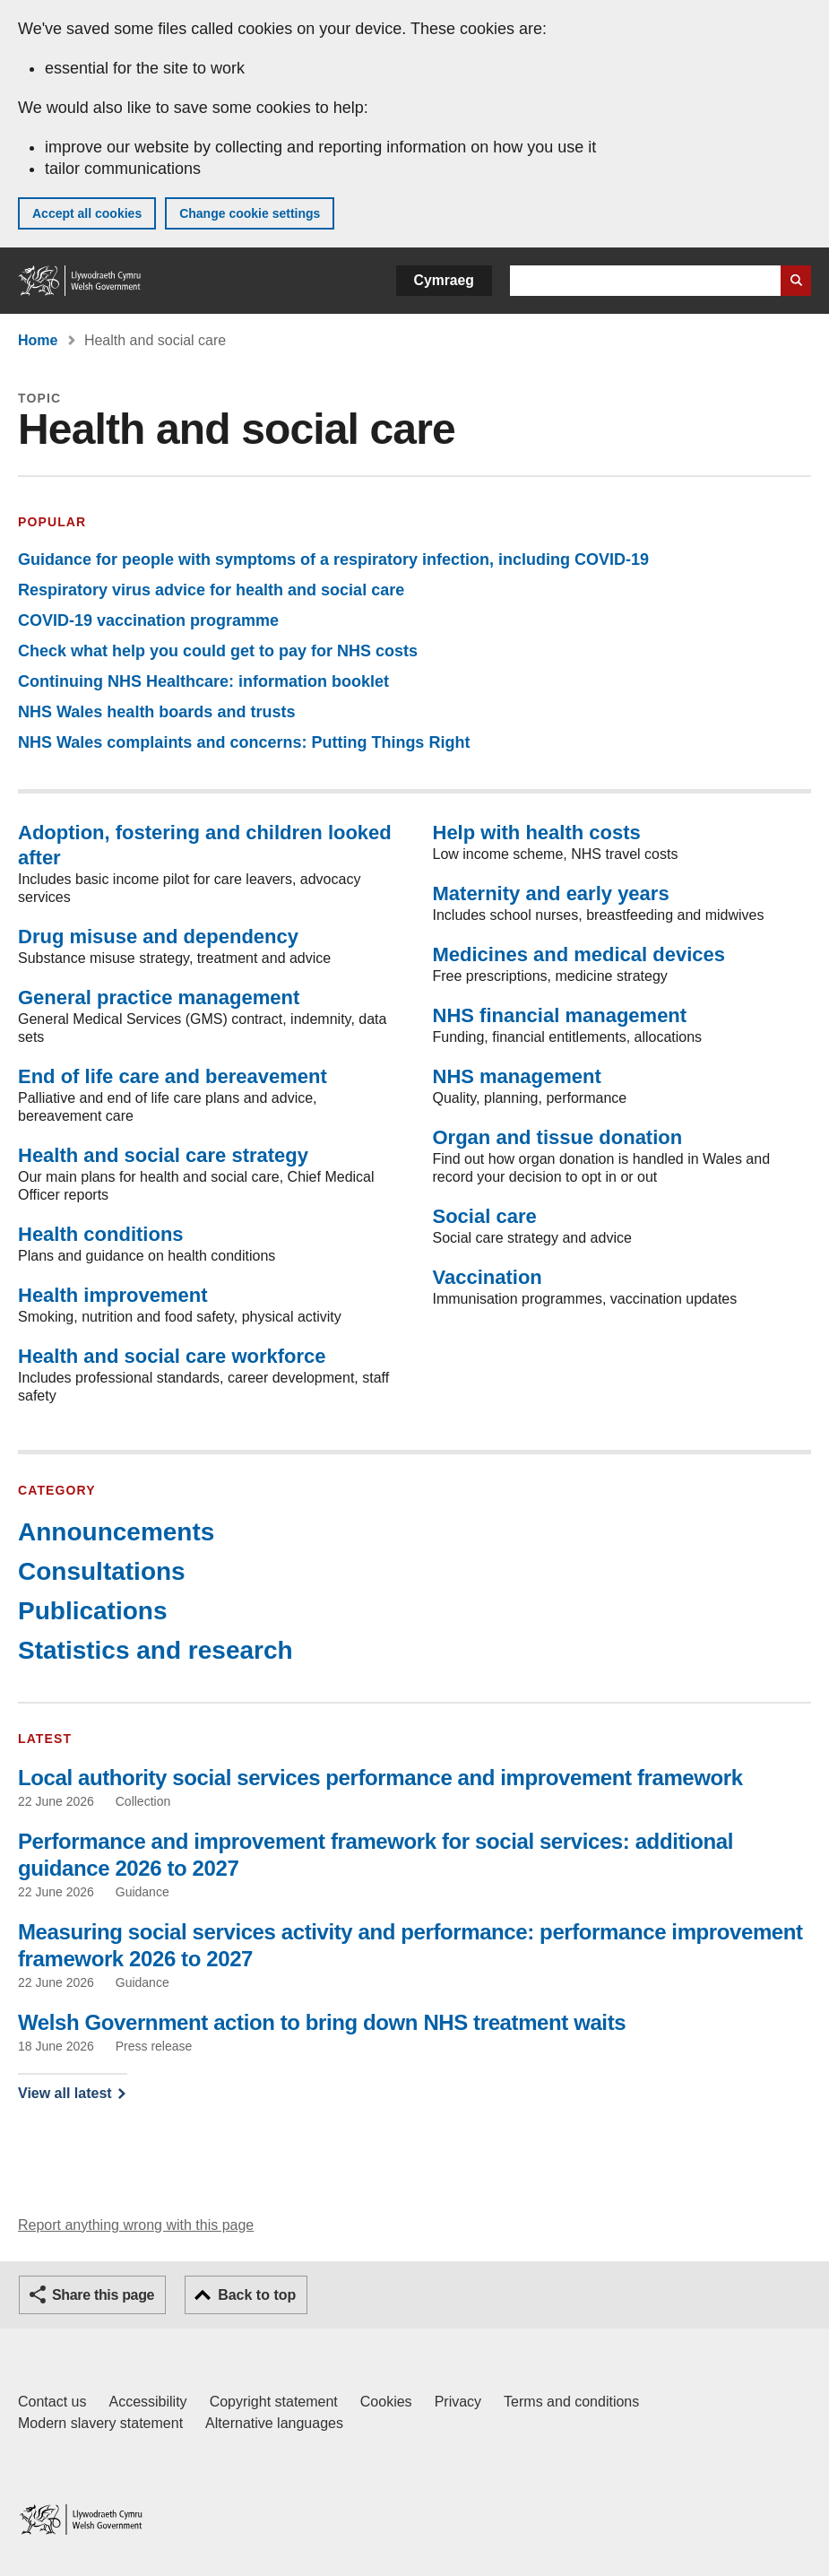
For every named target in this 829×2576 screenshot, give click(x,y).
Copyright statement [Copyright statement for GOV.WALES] (274, 2401)
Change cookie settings (249, 213)
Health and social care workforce (172, 1356)
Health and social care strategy (163, 1155)
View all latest (65, 2093)
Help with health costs (537, 832)
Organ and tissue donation (558, 1137)
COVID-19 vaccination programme (148, 620)
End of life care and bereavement (172, 1076)
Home (37, 340)
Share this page (103, 2295)
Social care (485, 1216)
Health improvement (113, 1295)
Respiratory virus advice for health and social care (211, 590)
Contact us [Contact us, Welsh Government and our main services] (52, 2401)
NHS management (517, 1076)
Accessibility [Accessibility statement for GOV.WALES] (147, 2401)
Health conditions (101, 1234)
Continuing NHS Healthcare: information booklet (203, 681)
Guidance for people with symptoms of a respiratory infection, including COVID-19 (333, 559)
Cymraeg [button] (444, 280)
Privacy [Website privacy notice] (458, 2401)
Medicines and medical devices (579, 954)
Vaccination (487, 1277)
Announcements (116, 1532)
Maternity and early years (551, 893)
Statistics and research (155, 1650)
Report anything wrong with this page (136, 2225)
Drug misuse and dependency (158, 936)
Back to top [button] (257, 2295)
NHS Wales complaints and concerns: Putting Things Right (244, 742)
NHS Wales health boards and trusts (156, 712)
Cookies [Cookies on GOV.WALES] (386, 2401)
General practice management (158, 997)
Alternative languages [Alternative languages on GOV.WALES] (274, 2423)
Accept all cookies (87, 213)
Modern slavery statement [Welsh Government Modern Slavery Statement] (100, 2423)
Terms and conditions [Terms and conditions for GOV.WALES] (571, 2401)
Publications (92, 1611)
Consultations (102, 1571)
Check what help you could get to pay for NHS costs (218, 651)
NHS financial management (560, 1015)
